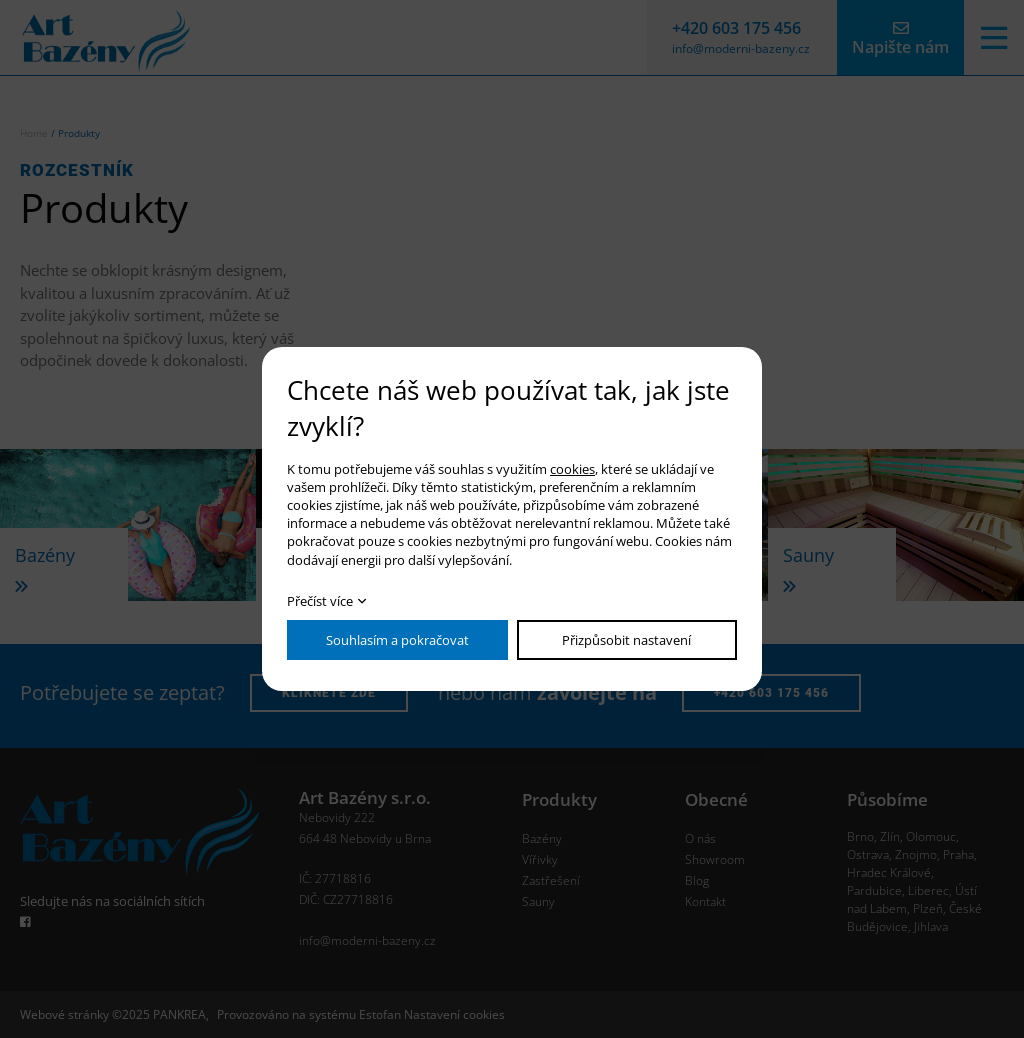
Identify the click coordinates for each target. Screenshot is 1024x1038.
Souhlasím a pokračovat (397, 640)
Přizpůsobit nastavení (626, 640)
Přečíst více (320, 601)
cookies (572, 469)
